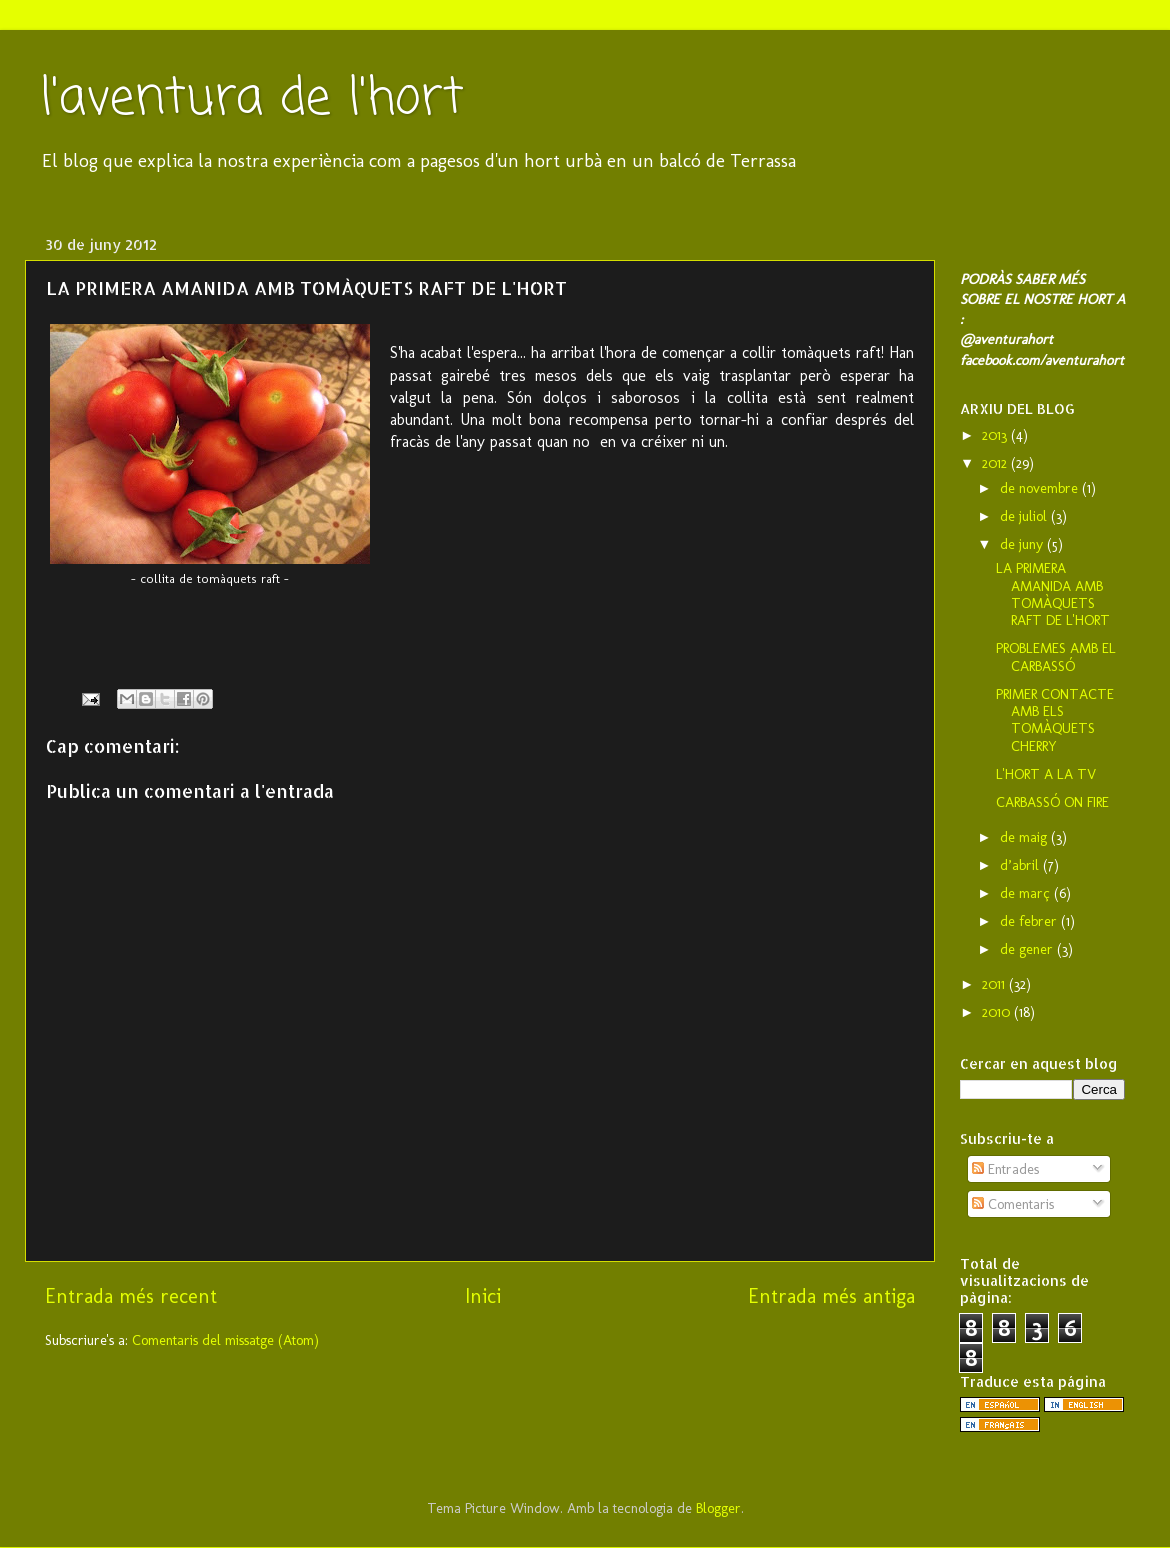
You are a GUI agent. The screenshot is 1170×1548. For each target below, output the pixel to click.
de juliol (1025, 516)
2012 (996, 463)
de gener (1028, 949)
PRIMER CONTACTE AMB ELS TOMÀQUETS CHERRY (1055, 720)
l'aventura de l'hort (252, 99)
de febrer (1030, 921)
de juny (1023, 544)
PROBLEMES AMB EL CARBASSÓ (1056, 656)
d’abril (1021, 865)
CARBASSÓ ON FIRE (1052, 802)
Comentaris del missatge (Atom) (225, 1340)
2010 (998, 1012)
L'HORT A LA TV (1046, 774)
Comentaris (1013, 1204)
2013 (996, 435)
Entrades (1005, 1169)
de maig (1025, 837)
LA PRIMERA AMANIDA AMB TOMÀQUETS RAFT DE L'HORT (1053, 594)
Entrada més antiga (831, 1296)
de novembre (1041, 488)
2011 (995, 984)
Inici (483, 1296)
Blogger (718, 1508)
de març (1027, 893)
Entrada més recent (131, 1296)
